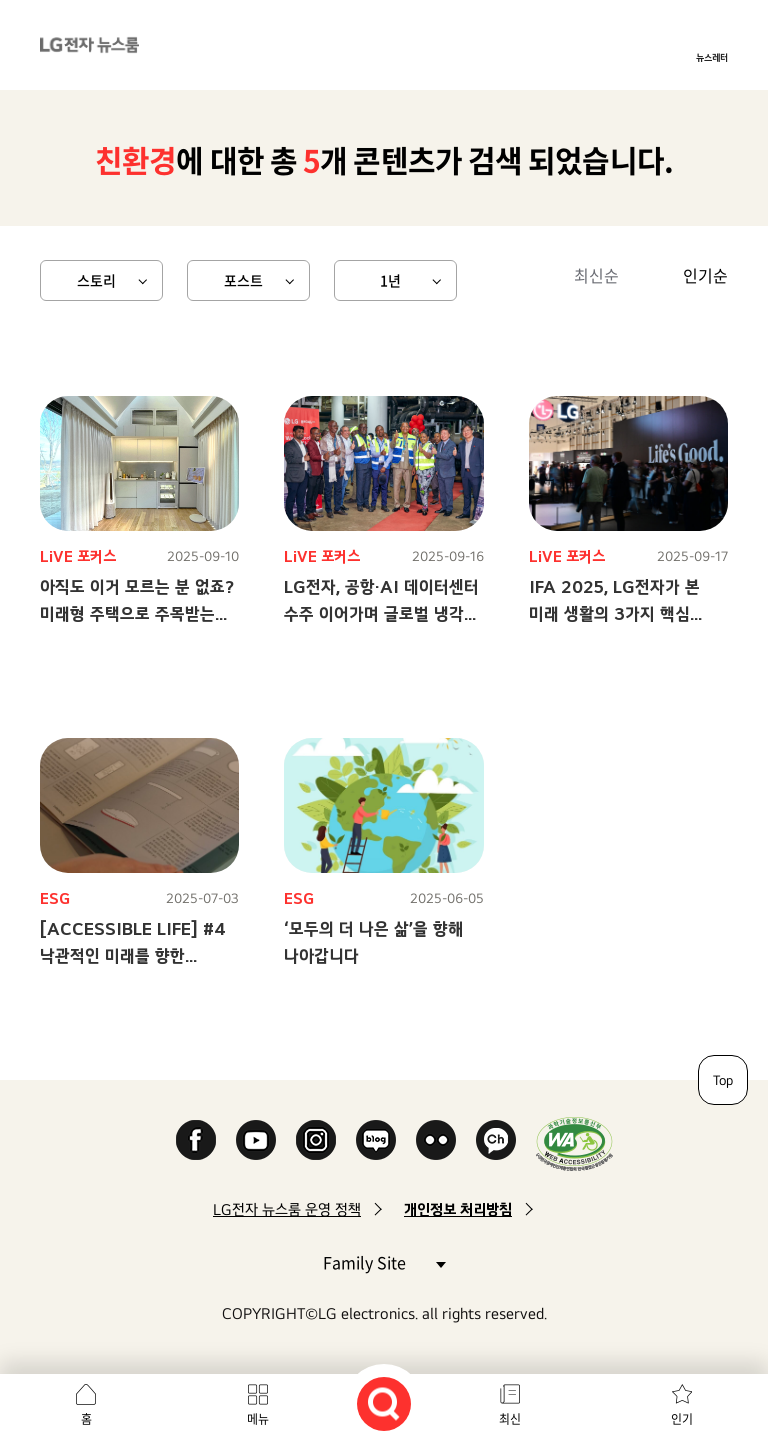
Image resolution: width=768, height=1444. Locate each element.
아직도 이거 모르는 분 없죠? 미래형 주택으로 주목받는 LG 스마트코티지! (137, 613)
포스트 (243, 280)
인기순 (705, 275)
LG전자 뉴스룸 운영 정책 (287, 1209)
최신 (510, 1419)
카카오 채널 (496, 1140)
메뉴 (258, 1419)
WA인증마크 (574, 1143)
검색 (384, 1404)
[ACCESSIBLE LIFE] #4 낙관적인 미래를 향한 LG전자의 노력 (133, 955)
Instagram (316, 1140)
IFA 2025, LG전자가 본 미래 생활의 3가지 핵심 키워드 (614, 613)
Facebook (196, 1140)
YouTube (256, 1140)
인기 (682, 1419)
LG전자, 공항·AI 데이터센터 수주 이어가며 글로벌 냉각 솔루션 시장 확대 (381, 613)
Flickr (436, 1140)
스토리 (96, 280)
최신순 (596, 275)
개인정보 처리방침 (458, 1209)
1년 (390, 280)
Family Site (384, 1261)
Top (723, 1080)
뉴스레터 (712, 57)
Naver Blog (376, 1140)
